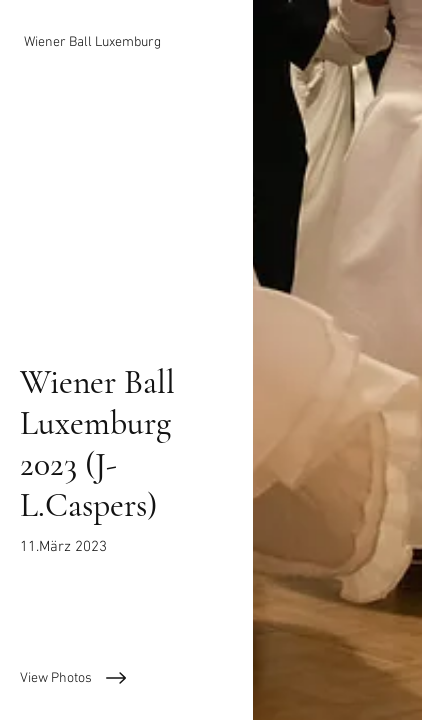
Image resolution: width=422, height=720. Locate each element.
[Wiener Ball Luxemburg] (126, 42)
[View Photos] (126, 678)
